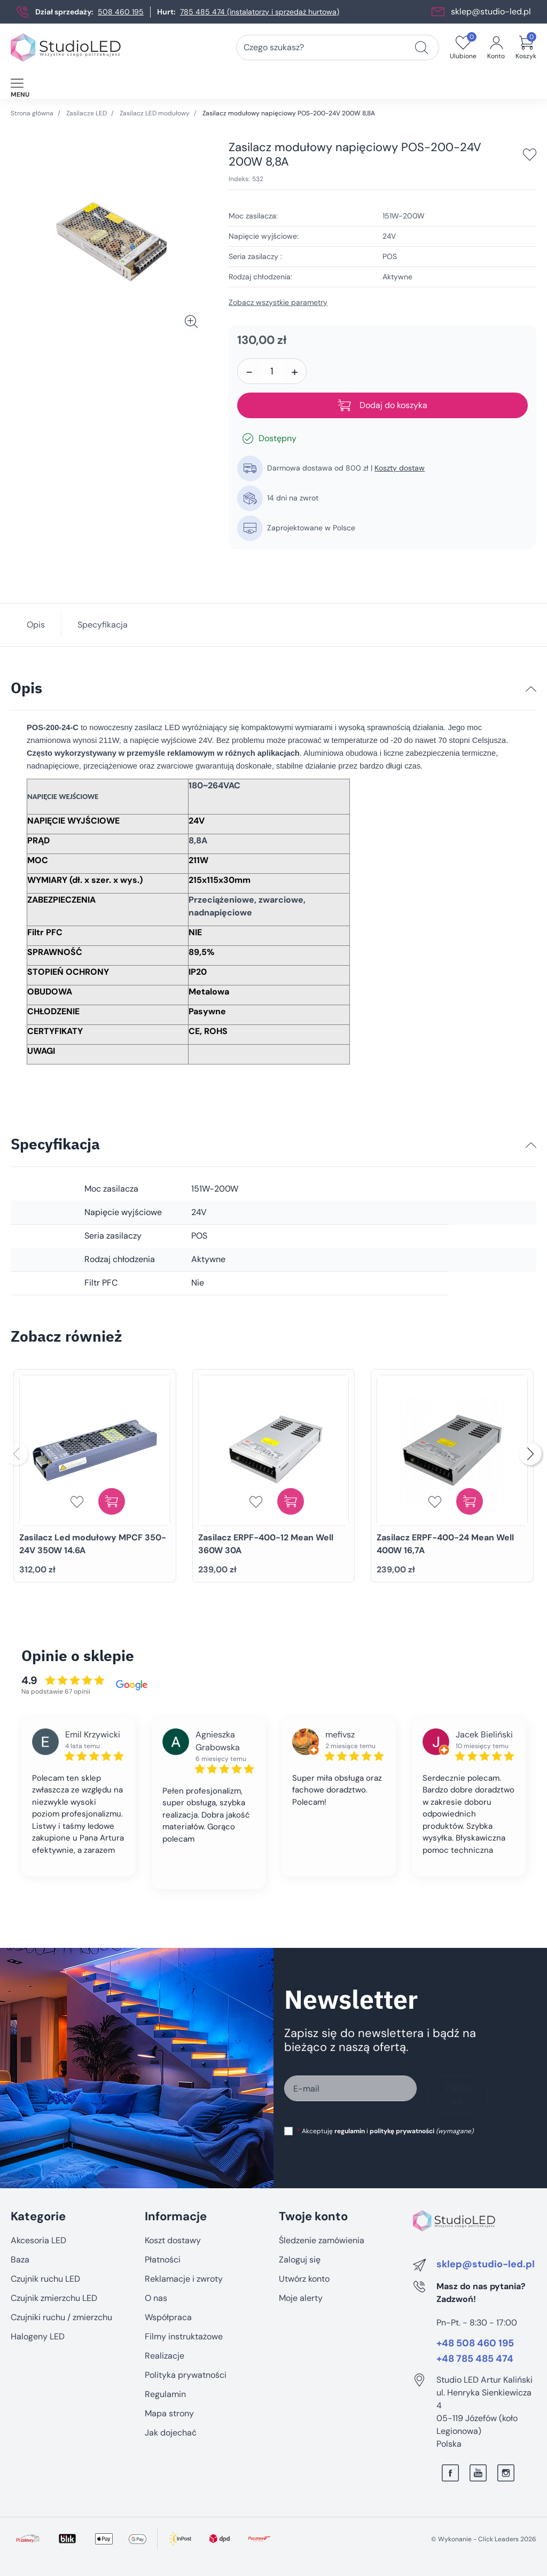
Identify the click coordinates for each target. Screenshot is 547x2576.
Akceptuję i (385, 2131)
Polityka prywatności (185, 2375)
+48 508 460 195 (475, 2344)
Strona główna (32, 113)
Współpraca (168, 2317)
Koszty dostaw (399, 468)
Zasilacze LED (86, 113)
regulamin (349, 2131)
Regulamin (165, 2394)
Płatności (163, 2259)
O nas (156, 2298)
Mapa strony (169, 2413)
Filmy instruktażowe (184, 2336)
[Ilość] (272, 371)
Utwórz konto (304, 2278)
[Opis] (531, 689)
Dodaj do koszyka (382, 405)
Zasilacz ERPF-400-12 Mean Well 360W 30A (265, 1544)
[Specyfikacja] (531, 1145)
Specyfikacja (102, 624)
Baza (20, 2259)
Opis (36, 624)
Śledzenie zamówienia (321, 2240)
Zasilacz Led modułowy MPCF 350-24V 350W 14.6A (92, 1544)
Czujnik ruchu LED (45, 2278)
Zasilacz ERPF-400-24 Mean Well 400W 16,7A (445, 1544)
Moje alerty (301, 2298)
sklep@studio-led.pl (491, 11)
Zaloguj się (300, 2259)
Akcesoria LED (38, 2240)
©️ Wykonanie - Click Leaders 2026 (483, 2539)
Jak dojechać (171, 2432)
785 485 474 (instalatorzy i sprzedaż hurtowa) (259, 12)
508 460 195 (121, 12)
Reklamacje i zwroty (184, 2278)
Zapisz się (457, 2094)
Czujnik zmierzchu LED (54, 2298)
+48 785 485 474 (474, 2359)
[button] (525, 47)
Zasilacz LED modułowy (155, 113)
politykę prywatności (402, 2131)
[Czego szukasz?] (421, 47)
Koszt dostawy (173, 2240)
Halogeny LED (38, 2336)
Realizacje (164, 2355)
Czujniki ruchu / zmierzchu (61, 2317)
